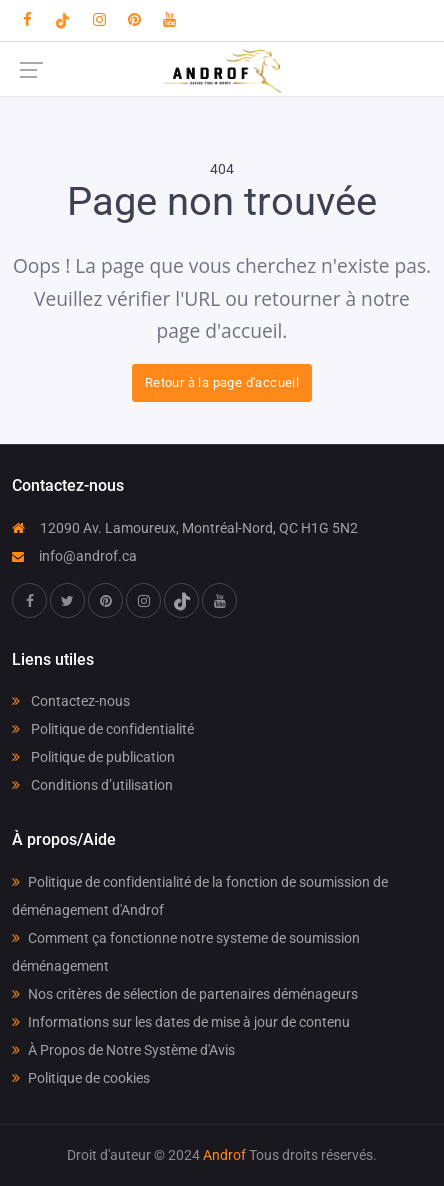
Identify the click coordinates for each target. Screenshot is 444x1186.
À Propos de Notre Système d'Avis (123, 1050)
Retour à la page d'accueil (222, 382)
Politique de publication (93, 757)
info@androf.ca (74, 556)
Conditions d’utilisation (92, 785)
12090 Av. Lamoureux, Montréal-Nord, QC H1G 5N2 (185, 528)
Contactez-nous (71, 701)
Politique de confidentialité (103, 729)
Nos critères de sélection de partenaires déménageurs (185, 994)
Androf (224, 1155)
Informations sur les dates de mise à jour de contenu (181, 1022)
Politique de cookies (81, 1078)
